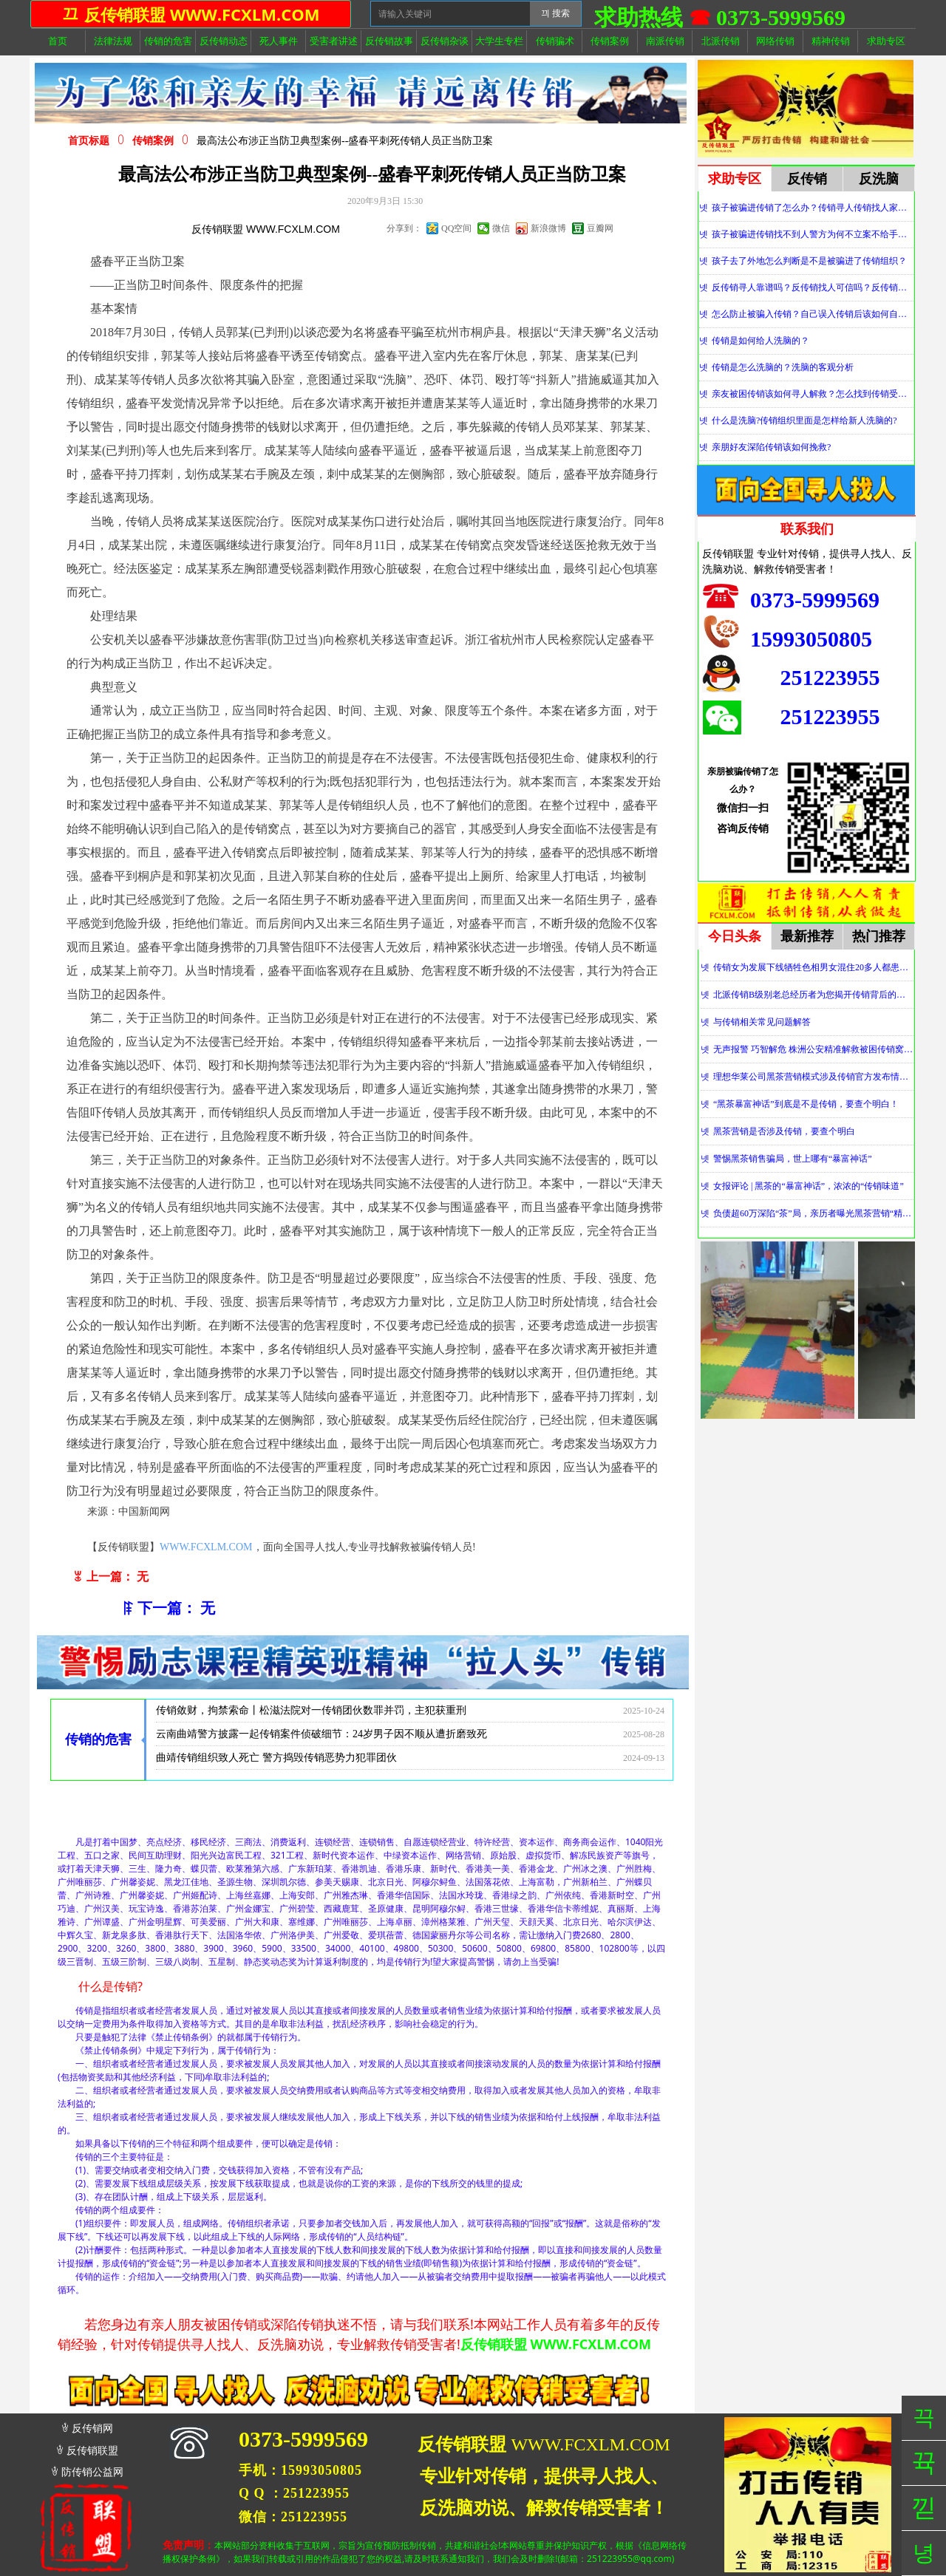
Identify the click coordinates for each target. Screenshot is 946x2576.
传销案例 (153, 140)
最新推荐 (807, 936)
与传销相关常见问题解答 (762, 1022)
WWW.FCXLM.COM (206, 1547)
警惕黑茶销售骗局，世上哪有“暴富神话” (792, 1159)
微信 (501, 228)
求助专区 (734, 178)
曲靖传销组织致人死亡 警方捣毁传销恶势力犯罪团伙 (276, 1762)
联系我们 (807, 529)
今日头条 (734, 936)
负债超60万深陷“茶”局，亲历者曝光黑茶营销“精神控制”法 (813, 1213)
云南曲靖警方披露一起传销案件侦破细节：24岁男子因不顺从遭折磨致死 (321, 1739)
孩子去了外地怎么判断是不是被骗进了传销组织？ (809, 261)
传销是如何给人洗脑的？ (760, 340)
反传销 (807, 178)
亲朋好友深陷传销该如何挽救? (771, 447)
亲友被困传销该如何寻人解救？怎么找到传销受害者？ (812, 394)
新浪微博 (548, 228)
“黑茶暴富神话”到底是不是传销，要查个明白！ (806, 1104)
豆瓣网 (600, 228)
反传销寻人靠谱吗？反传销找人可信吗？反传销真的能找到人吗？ (812, 287)
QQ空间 (456, 228)
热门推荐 (878, 936)
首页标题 (88, 140)
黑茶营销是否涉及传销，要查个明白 (784, 1131)
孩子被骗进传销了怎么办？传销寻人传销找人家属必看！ (812, 207)
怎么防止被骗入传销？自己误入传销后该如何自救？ (812, 314)
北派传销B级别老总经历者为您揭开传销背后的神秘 (813, 994)
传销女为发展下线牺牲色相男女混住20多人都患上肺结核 (813, 967)
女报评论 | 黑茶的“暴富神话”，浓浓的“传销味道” (808, 1186)
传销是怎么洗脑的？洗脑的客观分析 (783, 367)
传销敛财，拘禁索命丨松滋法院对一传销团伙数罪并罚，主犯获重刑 (311, 1715)
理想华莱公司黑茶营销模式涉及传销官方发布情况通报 (813, 1076)
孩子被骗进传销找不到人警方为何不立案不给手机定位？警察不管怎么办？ (812, 234)
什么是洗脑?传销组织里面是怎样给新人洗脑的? (804, 420)
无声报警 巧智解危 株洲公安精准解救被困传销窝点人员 (813, 1049)
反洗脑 (879, 178)
